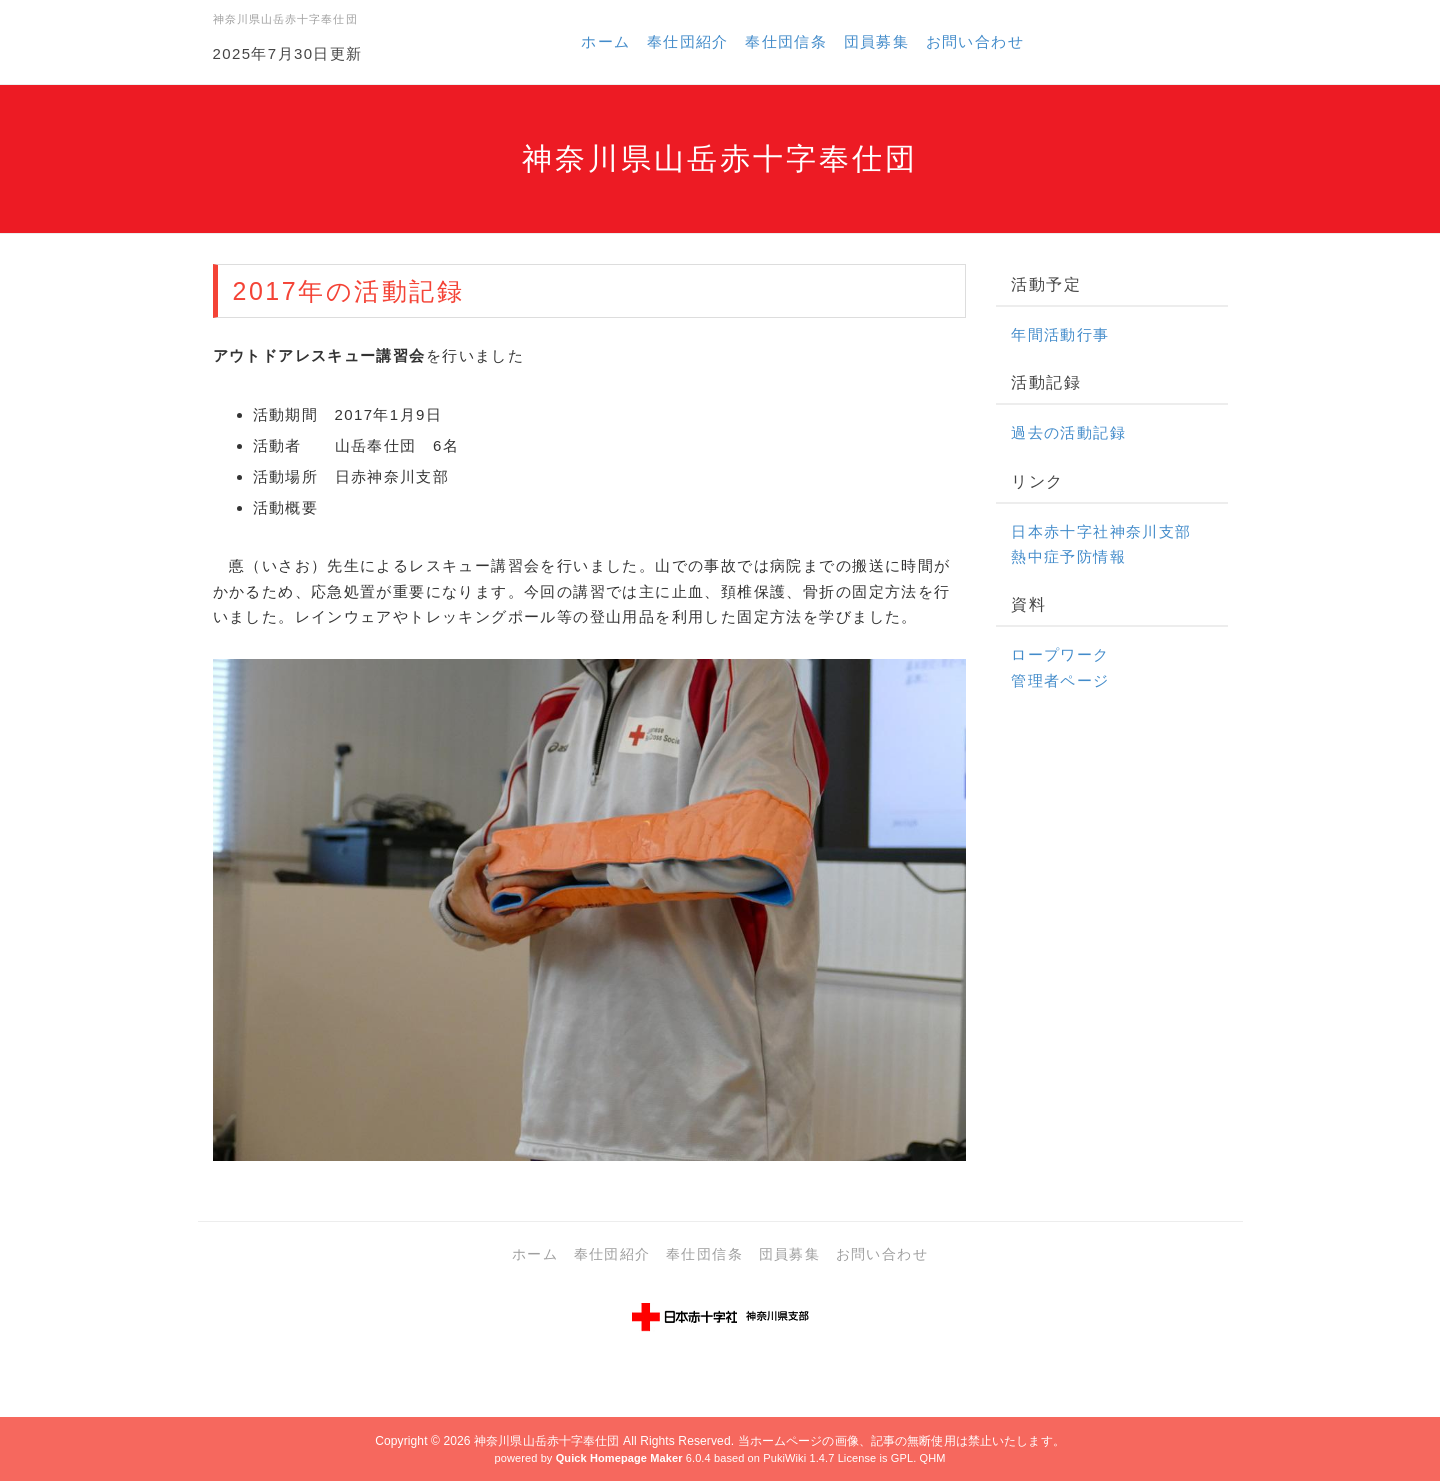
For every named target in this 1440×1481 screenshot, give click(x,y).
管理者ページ (1060, 680)
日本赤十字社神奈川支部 (1101, 531)
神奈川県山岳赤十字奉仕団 (546, 1441)
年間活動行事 (1060, 334)
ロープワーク (1060, 654)
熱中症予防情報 (1068, 556)
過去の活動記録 (1068, 432)
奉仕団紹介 (688, 41)
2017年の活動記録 (349, 291)
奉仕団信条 (786, 41)
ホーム (605, 41)
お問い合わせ (975, 41)
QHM (932, 1458)
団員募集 (877, 41)
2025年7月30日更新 (288, 53)
